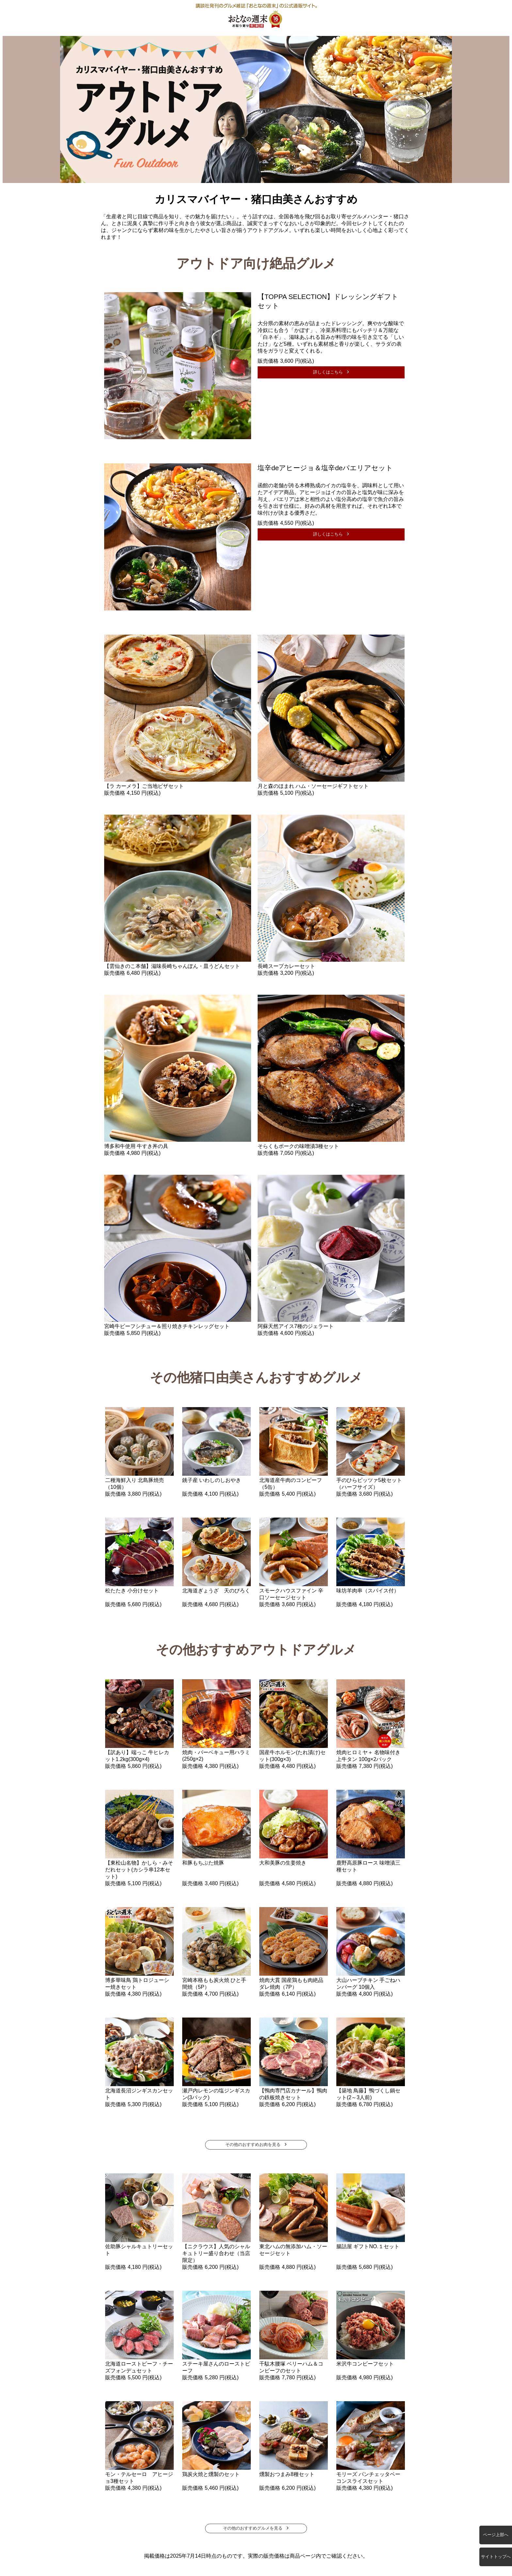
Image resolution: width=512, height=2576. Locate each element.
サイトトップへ (496, 2556)
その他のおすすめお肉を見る (252, 2144)
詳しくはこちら (328, 372)
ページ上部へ (495, 2534)
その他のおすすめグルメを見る (252, 2528)
